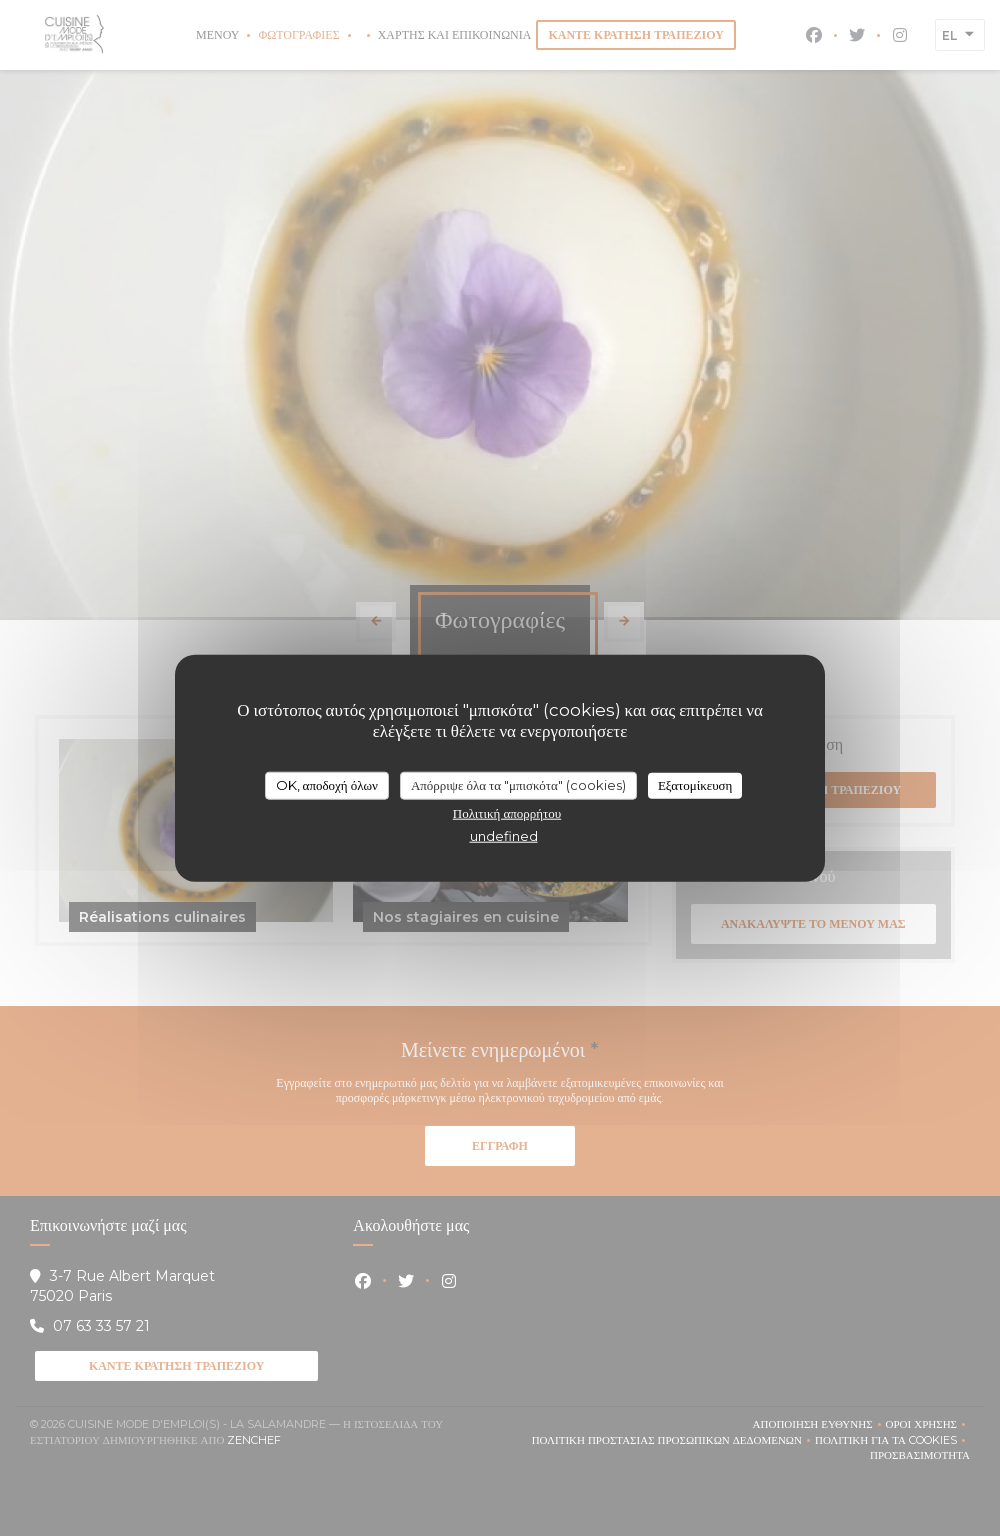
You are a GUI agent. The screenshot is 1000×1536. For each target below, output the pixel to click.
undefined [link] (504, 835)
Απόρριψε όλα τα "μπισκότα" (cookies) (518, 785)
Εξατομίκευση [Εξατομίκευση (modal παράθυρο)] (695, 785)
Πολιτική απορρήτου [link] (507, 812)
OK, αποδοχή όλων (327, 785)
